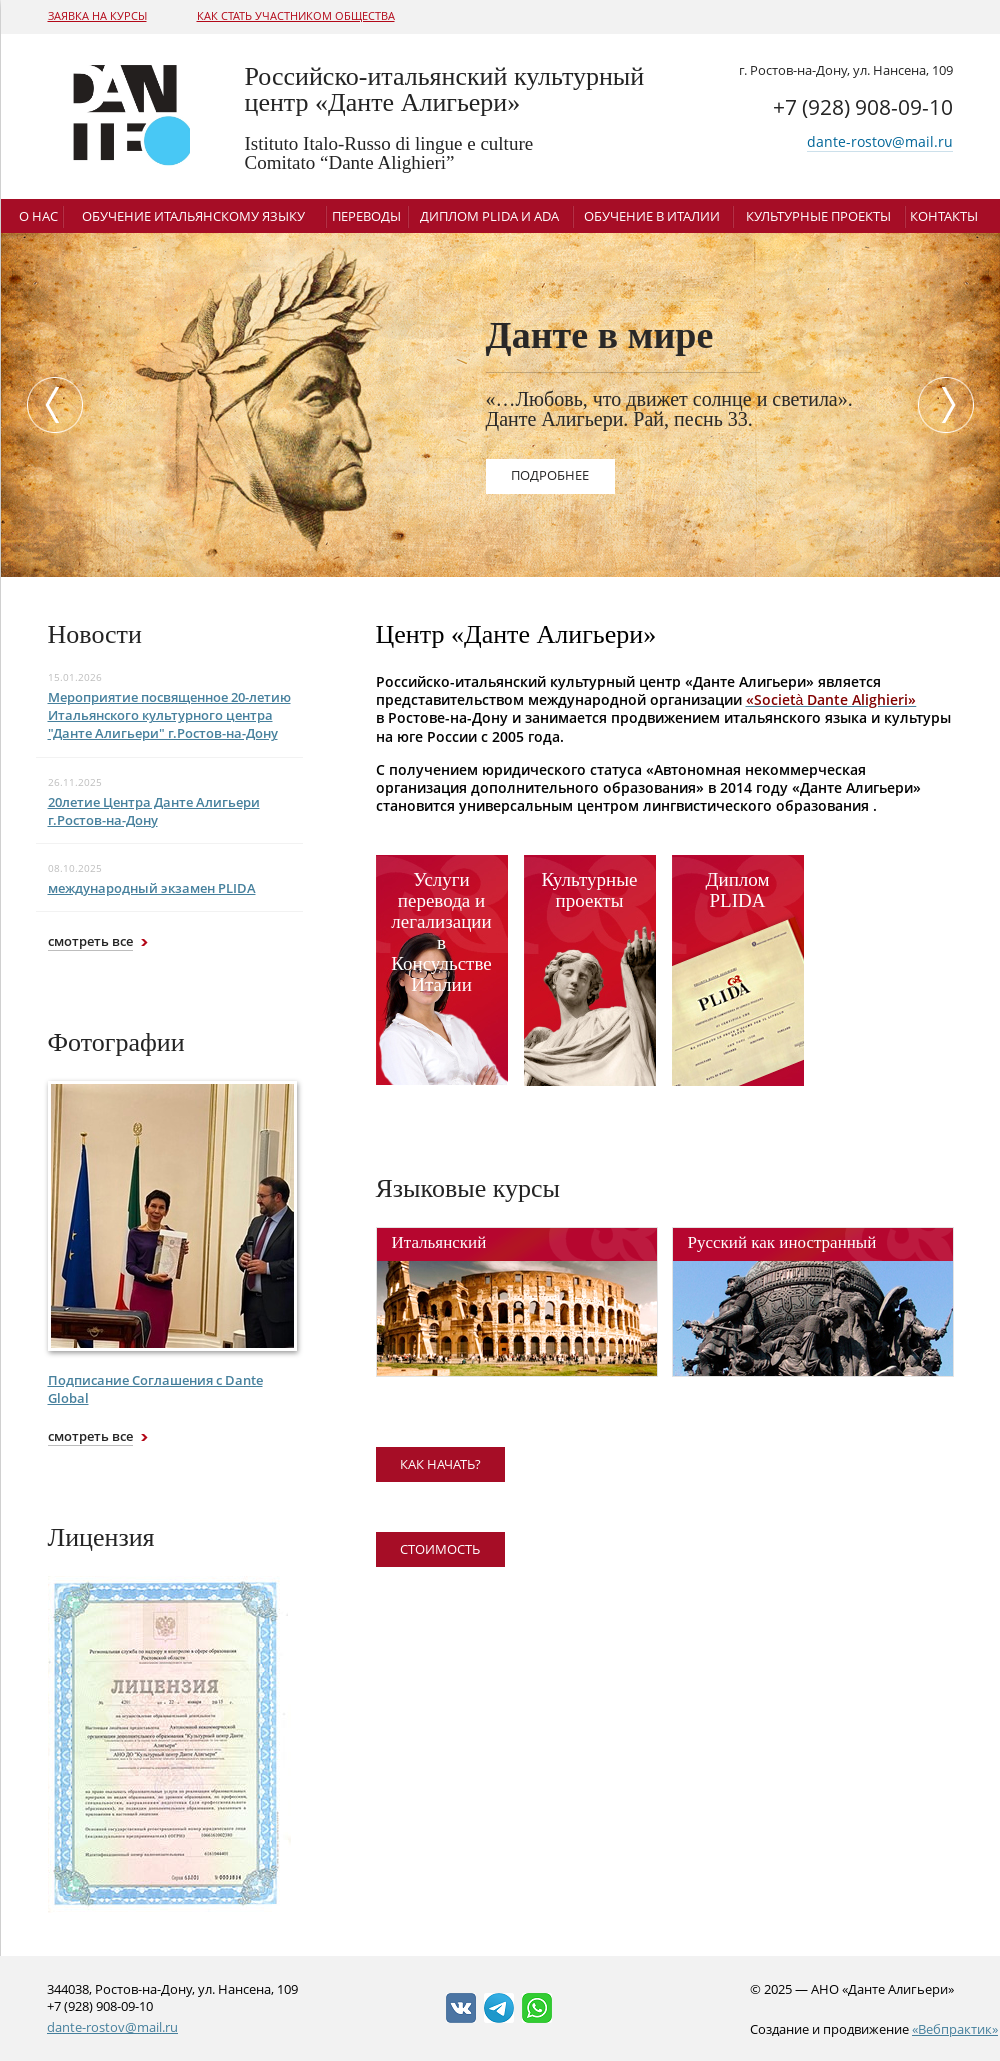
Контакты (944, 216)
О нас (38, 216)
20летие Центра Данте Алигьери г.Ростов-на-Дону (154, 811)
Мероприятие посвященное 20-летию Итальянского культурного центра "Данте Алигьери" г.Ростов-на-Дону (169, 715)
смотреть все (90, 941)
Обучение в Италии (652, 216)
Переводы (366, 216)
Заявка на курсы (97, 15)
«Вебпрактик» (955, 2029)
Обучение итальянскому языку (193, 216)
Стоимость (440, 1549)
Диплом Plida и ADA (489, 216)
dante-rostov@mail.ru (880, 141)
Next (951, 405)
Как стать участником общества (296, 15)
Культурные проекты (818, 216)
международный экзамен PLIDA (152, 888)
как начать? (440, 1464)
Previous (50, 405)
